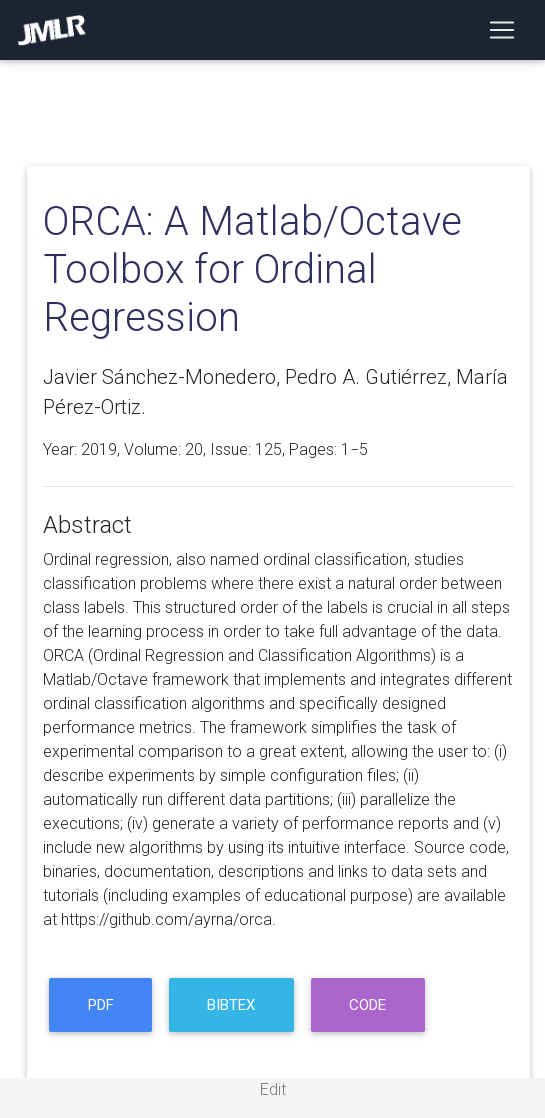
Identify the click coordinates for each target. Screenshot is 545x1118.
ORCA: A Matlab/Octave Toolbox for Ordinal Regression (252, 269)
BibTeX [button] (231, 1005)
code (367, 1005)
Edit (273, 1089)
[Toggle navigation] (502, 30)
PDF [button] (101, 1005)
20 (194, 449)
